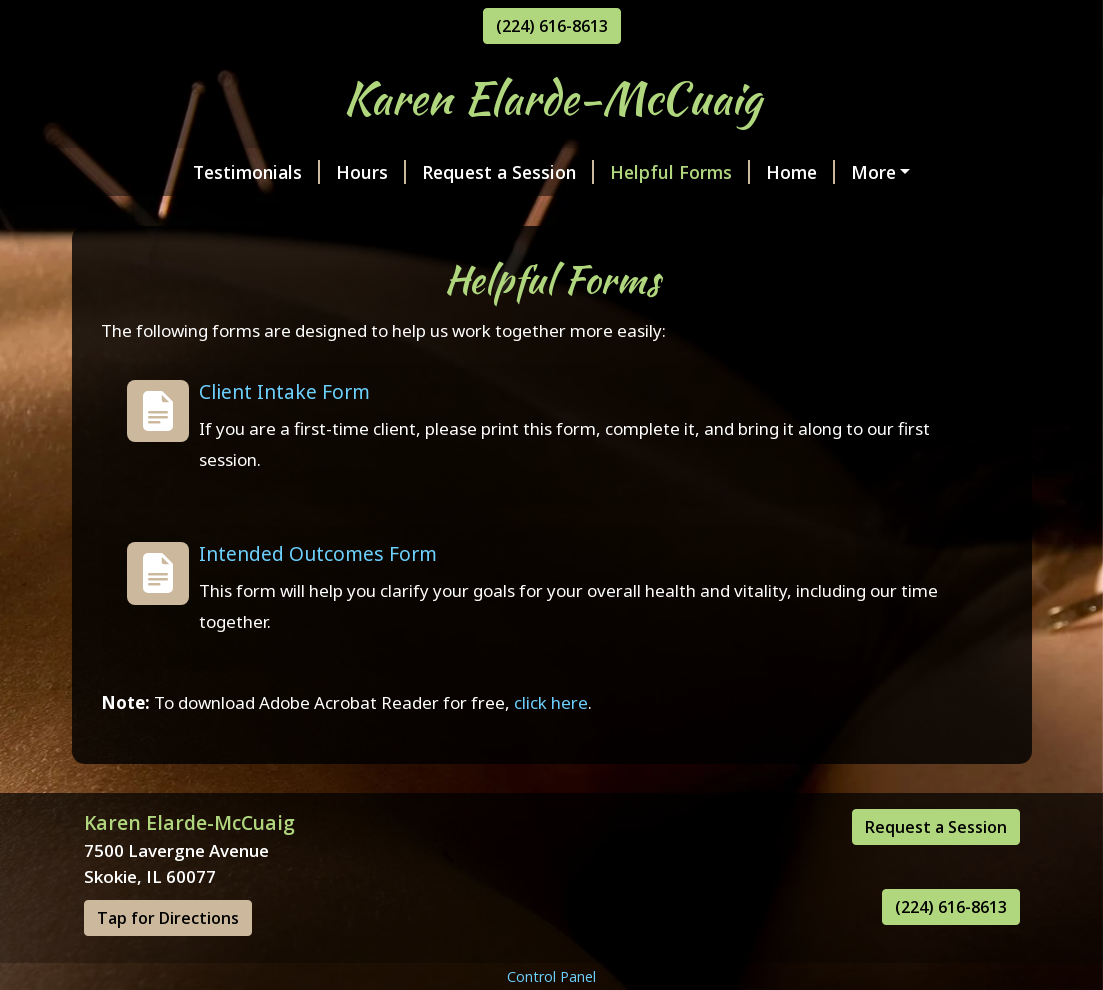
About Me (325, 214)
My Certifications (839, 172)
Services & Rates (179, 214)
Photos (432, 214)
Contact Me (536, 214)
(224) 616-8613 (552, 26)
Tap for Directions (168, 961)
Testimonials (163, 172)
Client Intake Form (284, 433)
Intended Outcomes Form (318, 596)
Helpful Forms (587, 172)
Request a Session (415, 172)
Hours (278, 172)
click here (551, 744)
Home (707, 172)
